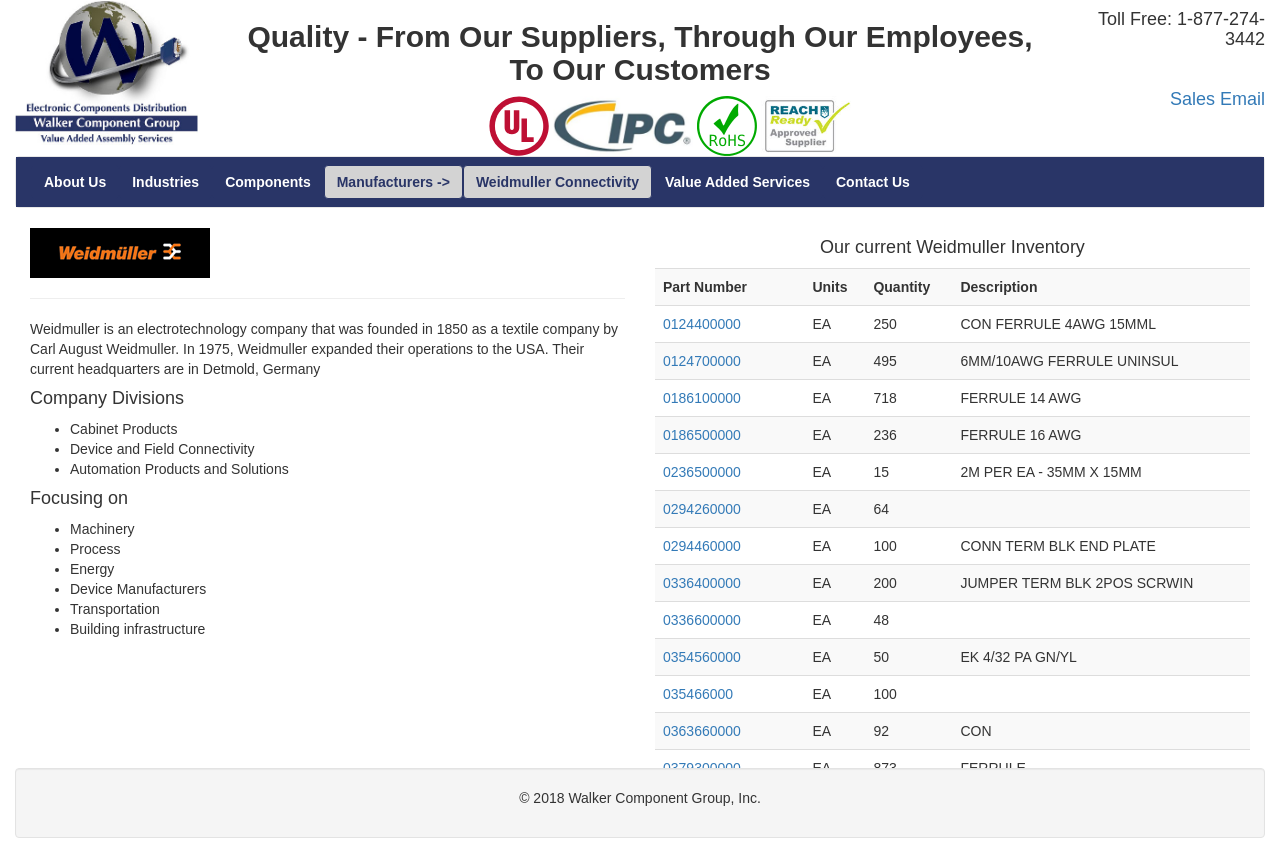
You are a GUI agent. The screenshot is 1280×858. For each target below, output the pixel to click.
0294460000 (702, 546)
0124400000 (702, 324)
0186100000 (702, 398)
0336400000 (702, 583)
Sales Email (1217, 99)
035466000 (698, 694)
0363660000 (702, 731)
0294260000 (702, 509)
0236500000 (702, 472)
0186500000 (702, 435)
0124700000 (702, 361)
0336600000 (702, 620)
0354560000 (702, 657)
